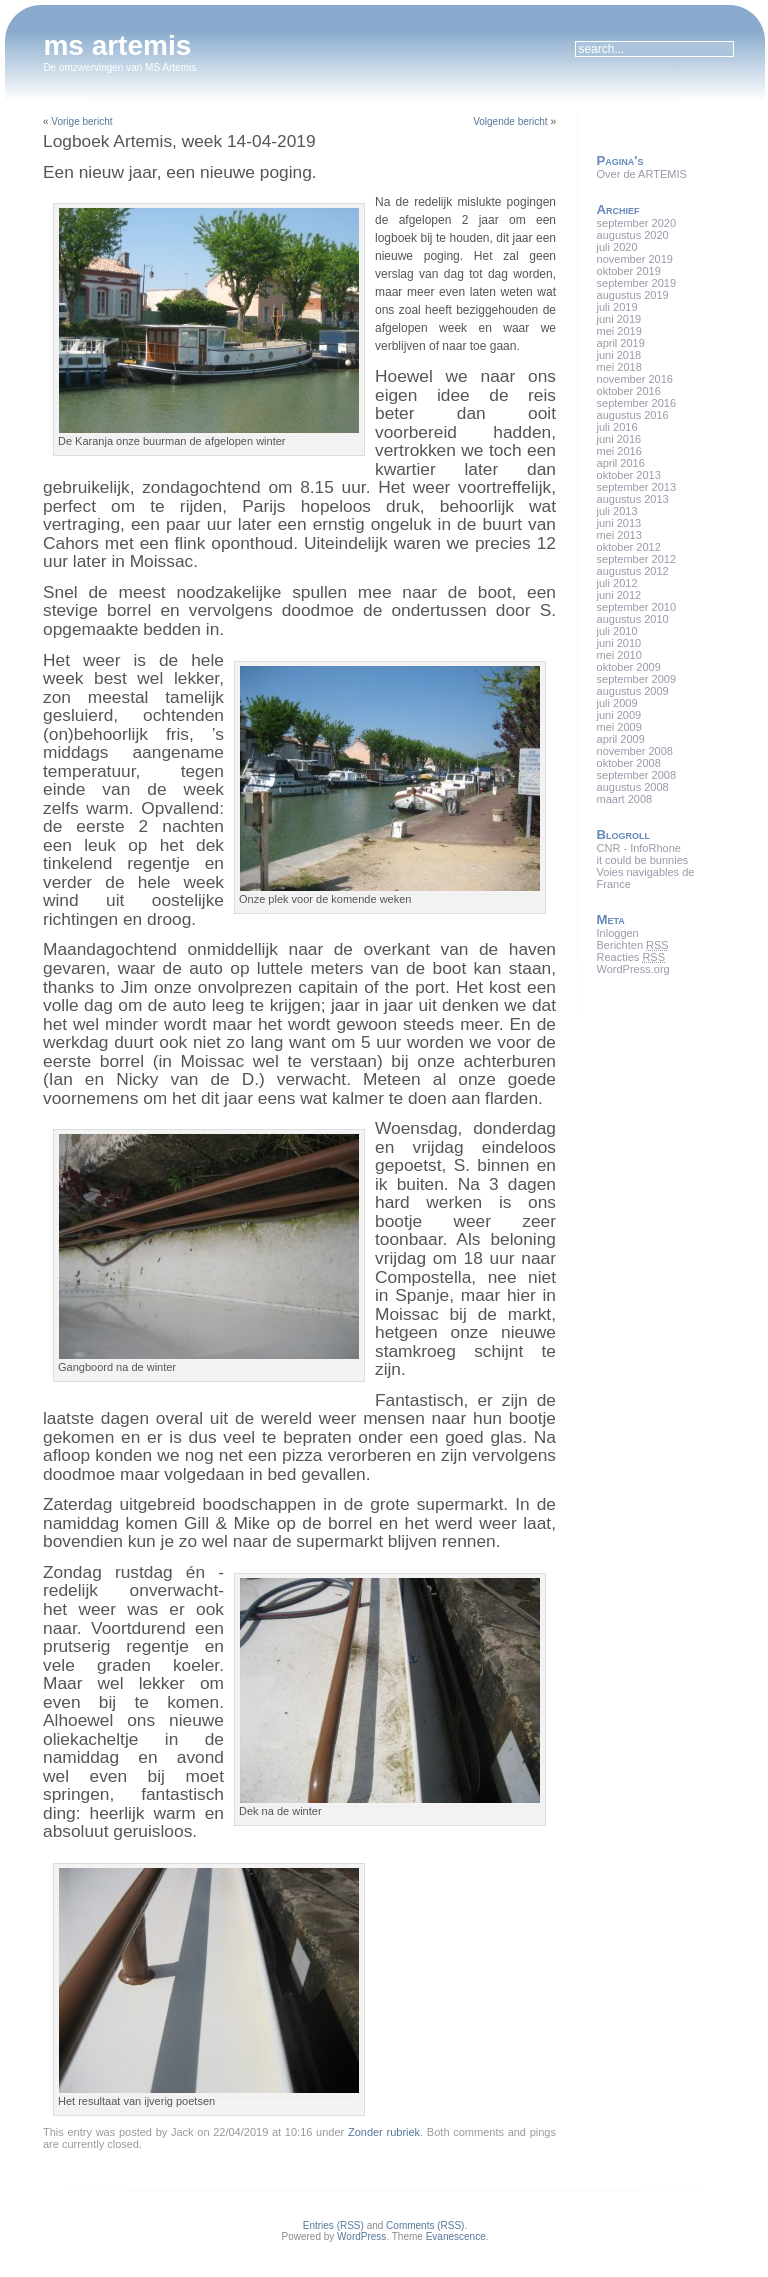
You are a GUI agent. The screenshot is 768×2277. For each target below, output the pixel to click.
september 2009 (637, 679)
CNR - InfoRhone (639, 848)
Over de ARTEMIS (642, 174)
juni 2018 (619, 355)
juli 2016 (617, 427)
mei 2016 (619, 451)
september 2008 (637, 775)
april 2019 (621, 343)
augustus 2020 (633, 235)
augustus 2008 (633, 787)
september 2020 (637, 223)
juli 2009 (617, 703)
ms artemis (117, 45)
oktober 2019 (629, 271)
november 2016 (635, 379)
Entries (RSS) (333, 2225)
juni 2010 (619, 643)
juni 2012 (619, 595)
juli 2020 (617, 247)
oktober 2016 (629, 391)
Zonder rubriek (384, 2132)
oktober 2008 (629, 763)
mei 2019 (619, 331)
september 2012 (637, 559)
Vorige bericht (81, 121)
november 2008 (635, 751)
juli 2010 (617, 631)
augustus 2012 (633, 571)
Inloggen (618, 933)
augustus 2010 (633, 619)
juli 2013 (617, 511)
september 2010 (637, 607)
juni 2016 (619, 439)
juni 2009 (619, 715)
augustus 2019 (633, 295)
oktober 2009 (629, 667)
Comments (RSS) (425, 2225)
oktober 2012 (629, 547)
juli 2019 (617, 307)
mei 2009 (619, 727)
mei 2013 (619, 535)
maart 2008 (625, 799)
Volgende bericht (510, 121)
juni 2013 (619, 523)
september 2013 (637, 487)
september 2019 (637, 283)
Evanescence (456, 2236)
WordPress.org (633, 969)
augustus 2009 (633, 691)
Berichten (633, 945)
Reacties (631, 957)
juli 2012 (617, 583)
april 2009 (621, 739)
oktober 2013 (629, 475)
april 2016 (621, 463)
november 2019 (635, 259)
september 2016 (637, 403)
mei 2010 (619, 655)
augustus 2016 (633, 415)
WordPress (361, 2236)
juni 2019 (619, 319)
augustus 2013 (633, 499)
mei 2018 (619, 367)
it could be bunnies (643, 860)
